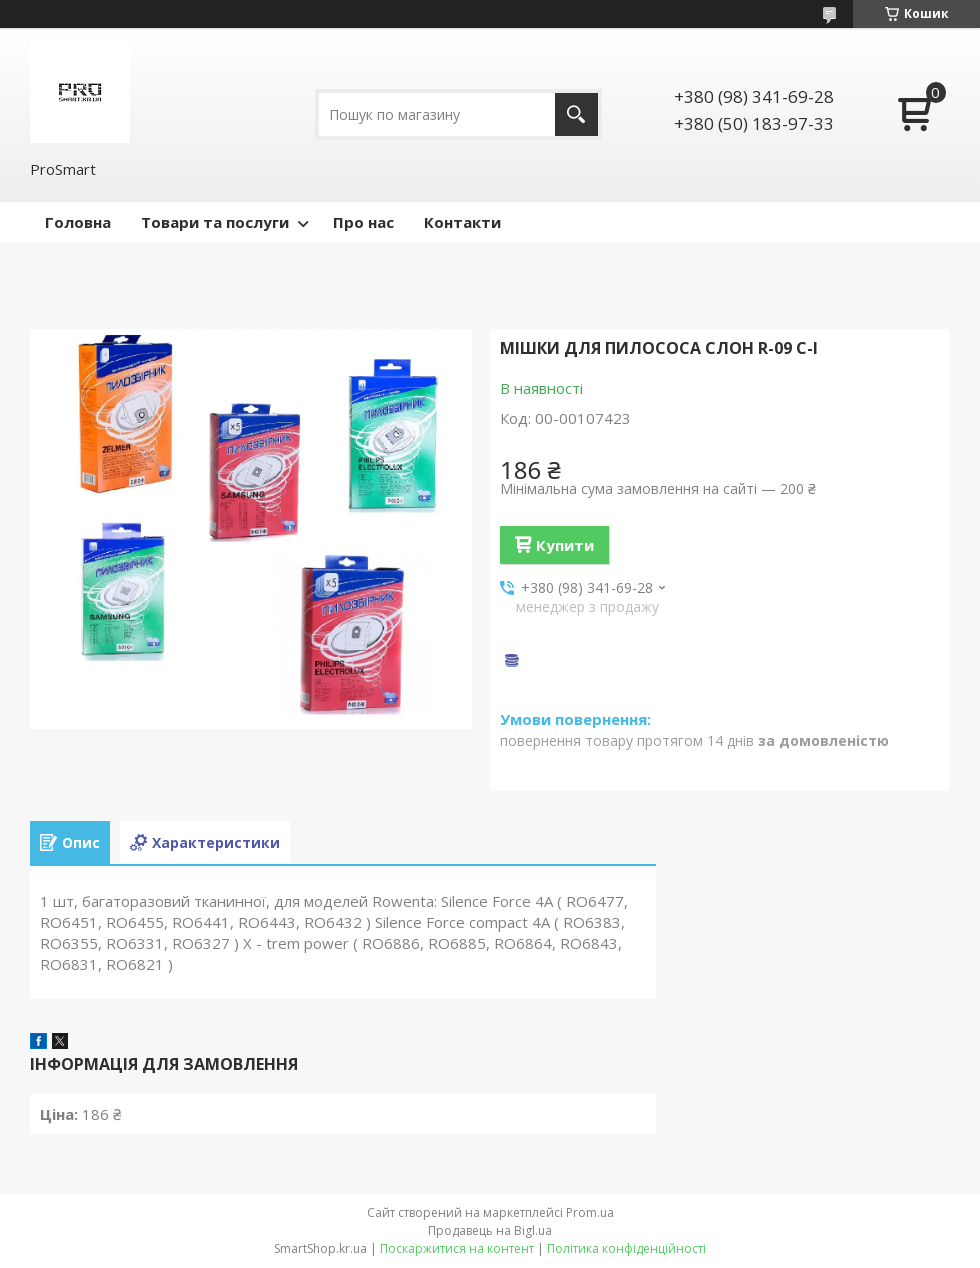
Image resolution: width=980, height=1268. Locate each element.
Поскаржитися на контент (457, 1248)
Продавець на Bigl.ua (490, 1230)
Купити (565, 545)
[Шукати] (576, 114)
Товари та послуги (215, 222)
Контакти (462, 222)
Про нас (363, 222)
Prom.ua (590, 1212)
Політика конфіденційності (626, 1248)
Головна (78, 222)
